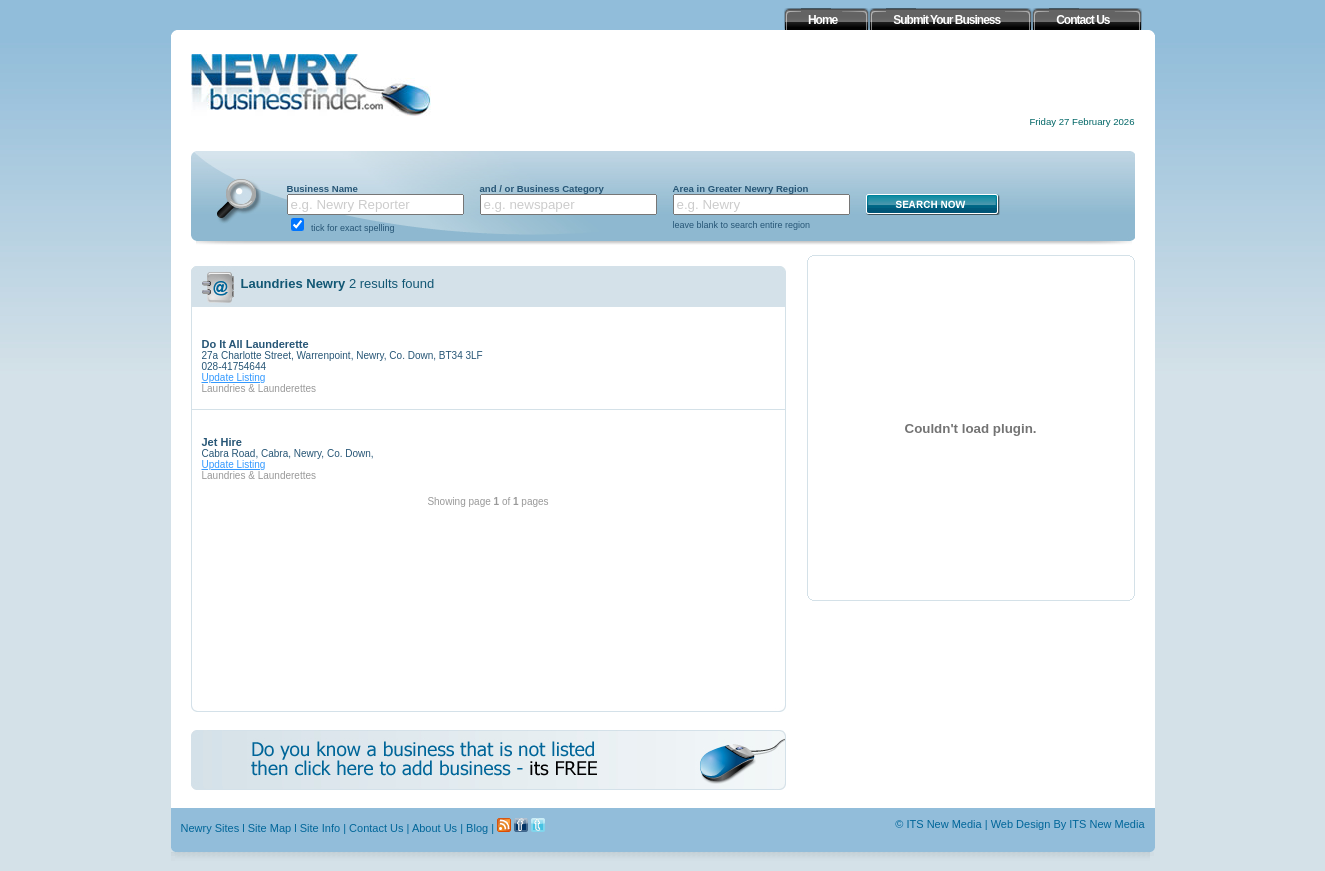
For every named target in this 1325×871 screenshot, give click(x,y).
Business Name (322, 188)
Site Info (320, 828)
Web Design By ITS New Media (1068, 824)
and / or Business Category (542, 188)
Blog (477, 828)
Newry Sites (210, 828)
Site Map (269, 828)
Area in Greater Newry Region (741, 188)
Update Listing (234, 377)
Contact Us (376, 828)
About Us (434, 828)
